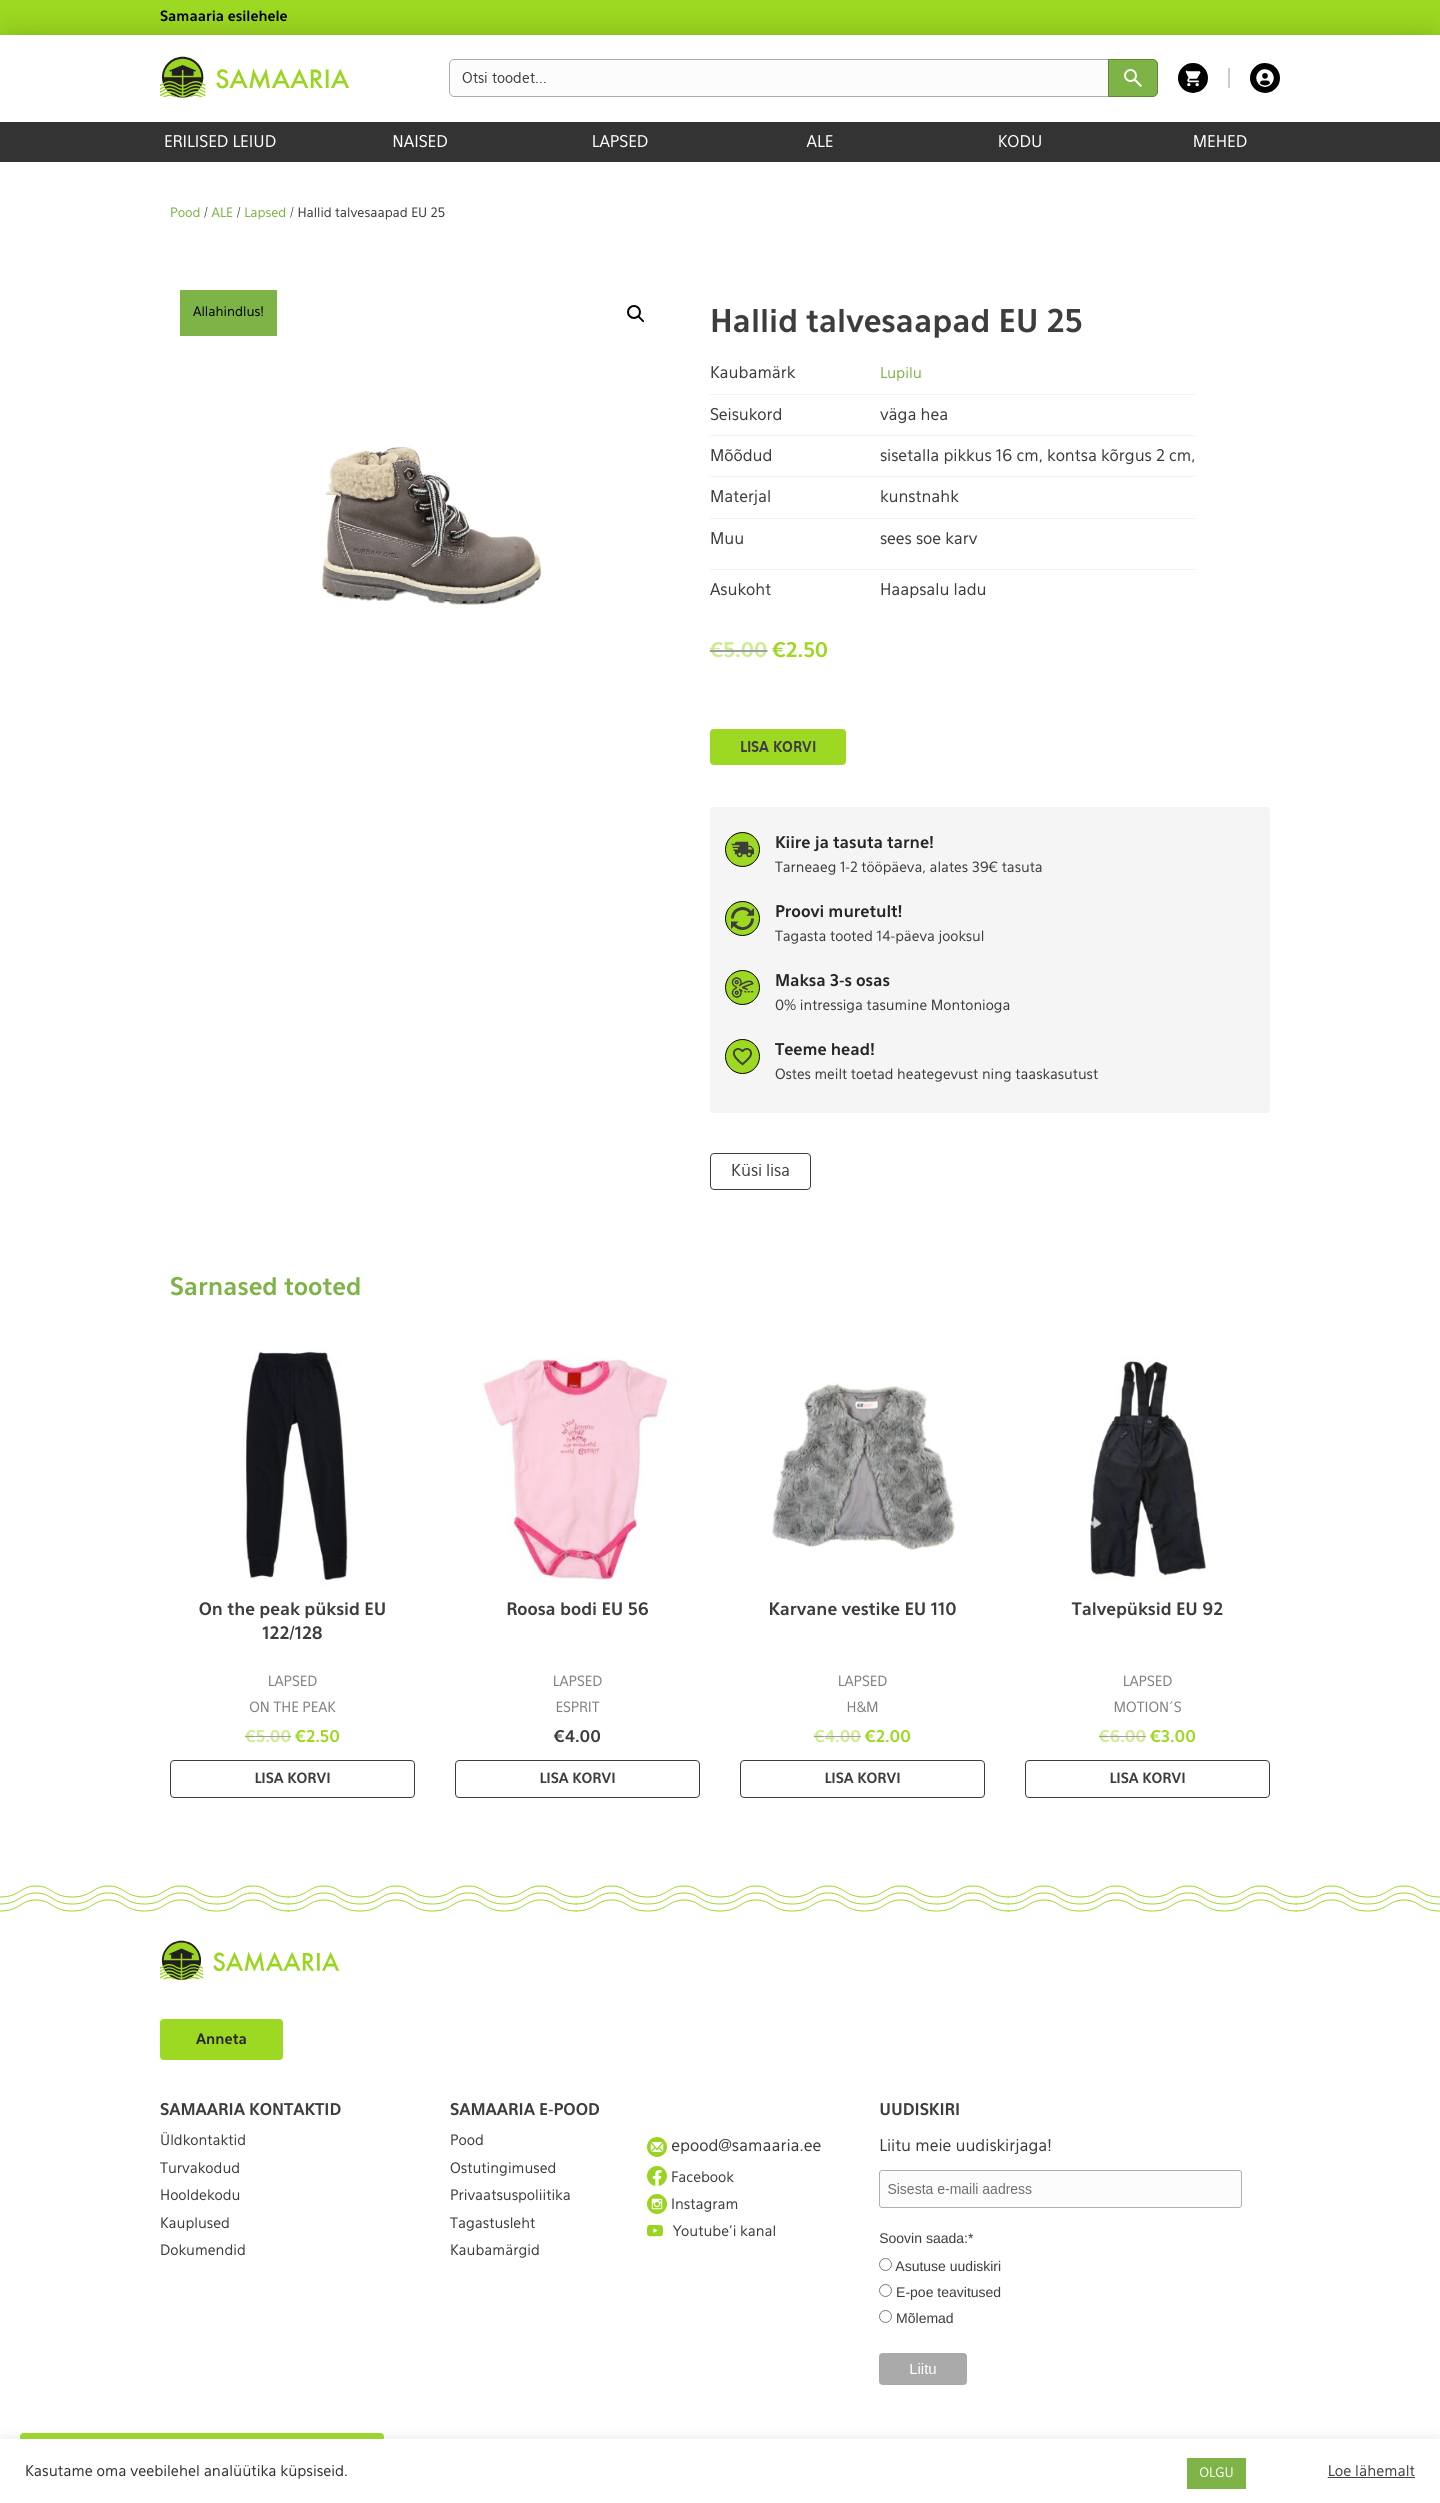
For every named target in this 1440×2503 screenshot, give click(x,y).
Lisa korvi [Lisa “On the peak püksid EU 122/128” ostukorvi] (292, 1777)
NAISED (419, 141)
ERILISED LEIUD (220, 141)
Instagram (697, 2216)
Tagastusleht (498, 2252)
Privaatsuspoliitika (518, 2216)
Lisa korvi (778, 747)
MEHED (1220, 141)
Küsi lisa (757, 1170)
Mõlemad (925, 2315)
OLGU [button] (1216, 2473)
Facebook (694, 2180)
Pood (185, 213)
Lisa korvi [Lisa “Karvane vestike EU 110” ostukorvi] (862, 1777)
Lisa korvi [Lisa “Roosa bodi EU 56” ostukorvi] (577, 1777)
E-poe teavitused (948, 2289)
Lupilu (903, 372)
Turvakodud (205, 2179)
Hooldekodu (205, 2216)
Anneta (224, 2036)
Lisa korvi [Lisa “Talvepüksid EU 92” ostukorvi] (1147, 1777)
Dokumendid (208, 2289)
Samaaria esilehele (224, 17)
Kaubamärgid (500, 2289)
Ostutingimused (509, 2179)
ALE (820, 141)
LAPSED (620, 141)
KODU (1020, 141)
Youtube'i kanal (718, 2252)
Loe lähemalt (1371, 2471)
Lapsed (265, 213)
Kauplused (199, 2252)
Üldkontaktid (208, 2143)
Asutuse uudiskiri (948, 2263)
